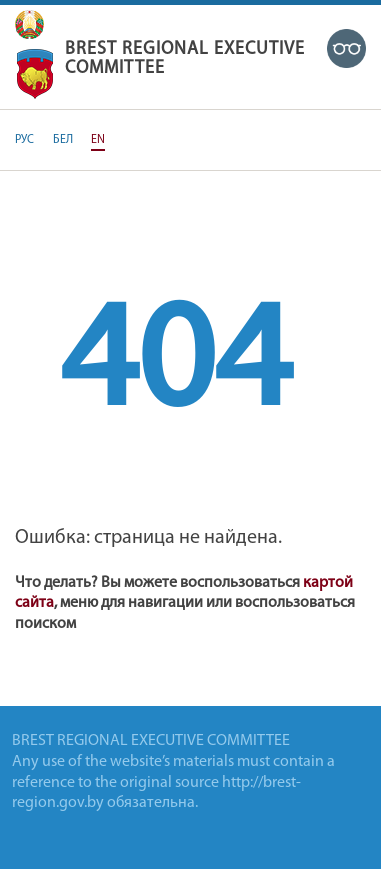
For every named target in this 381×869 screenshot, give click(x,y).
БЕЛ (63, 140)
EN (98, 140)
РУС (24, 140)
